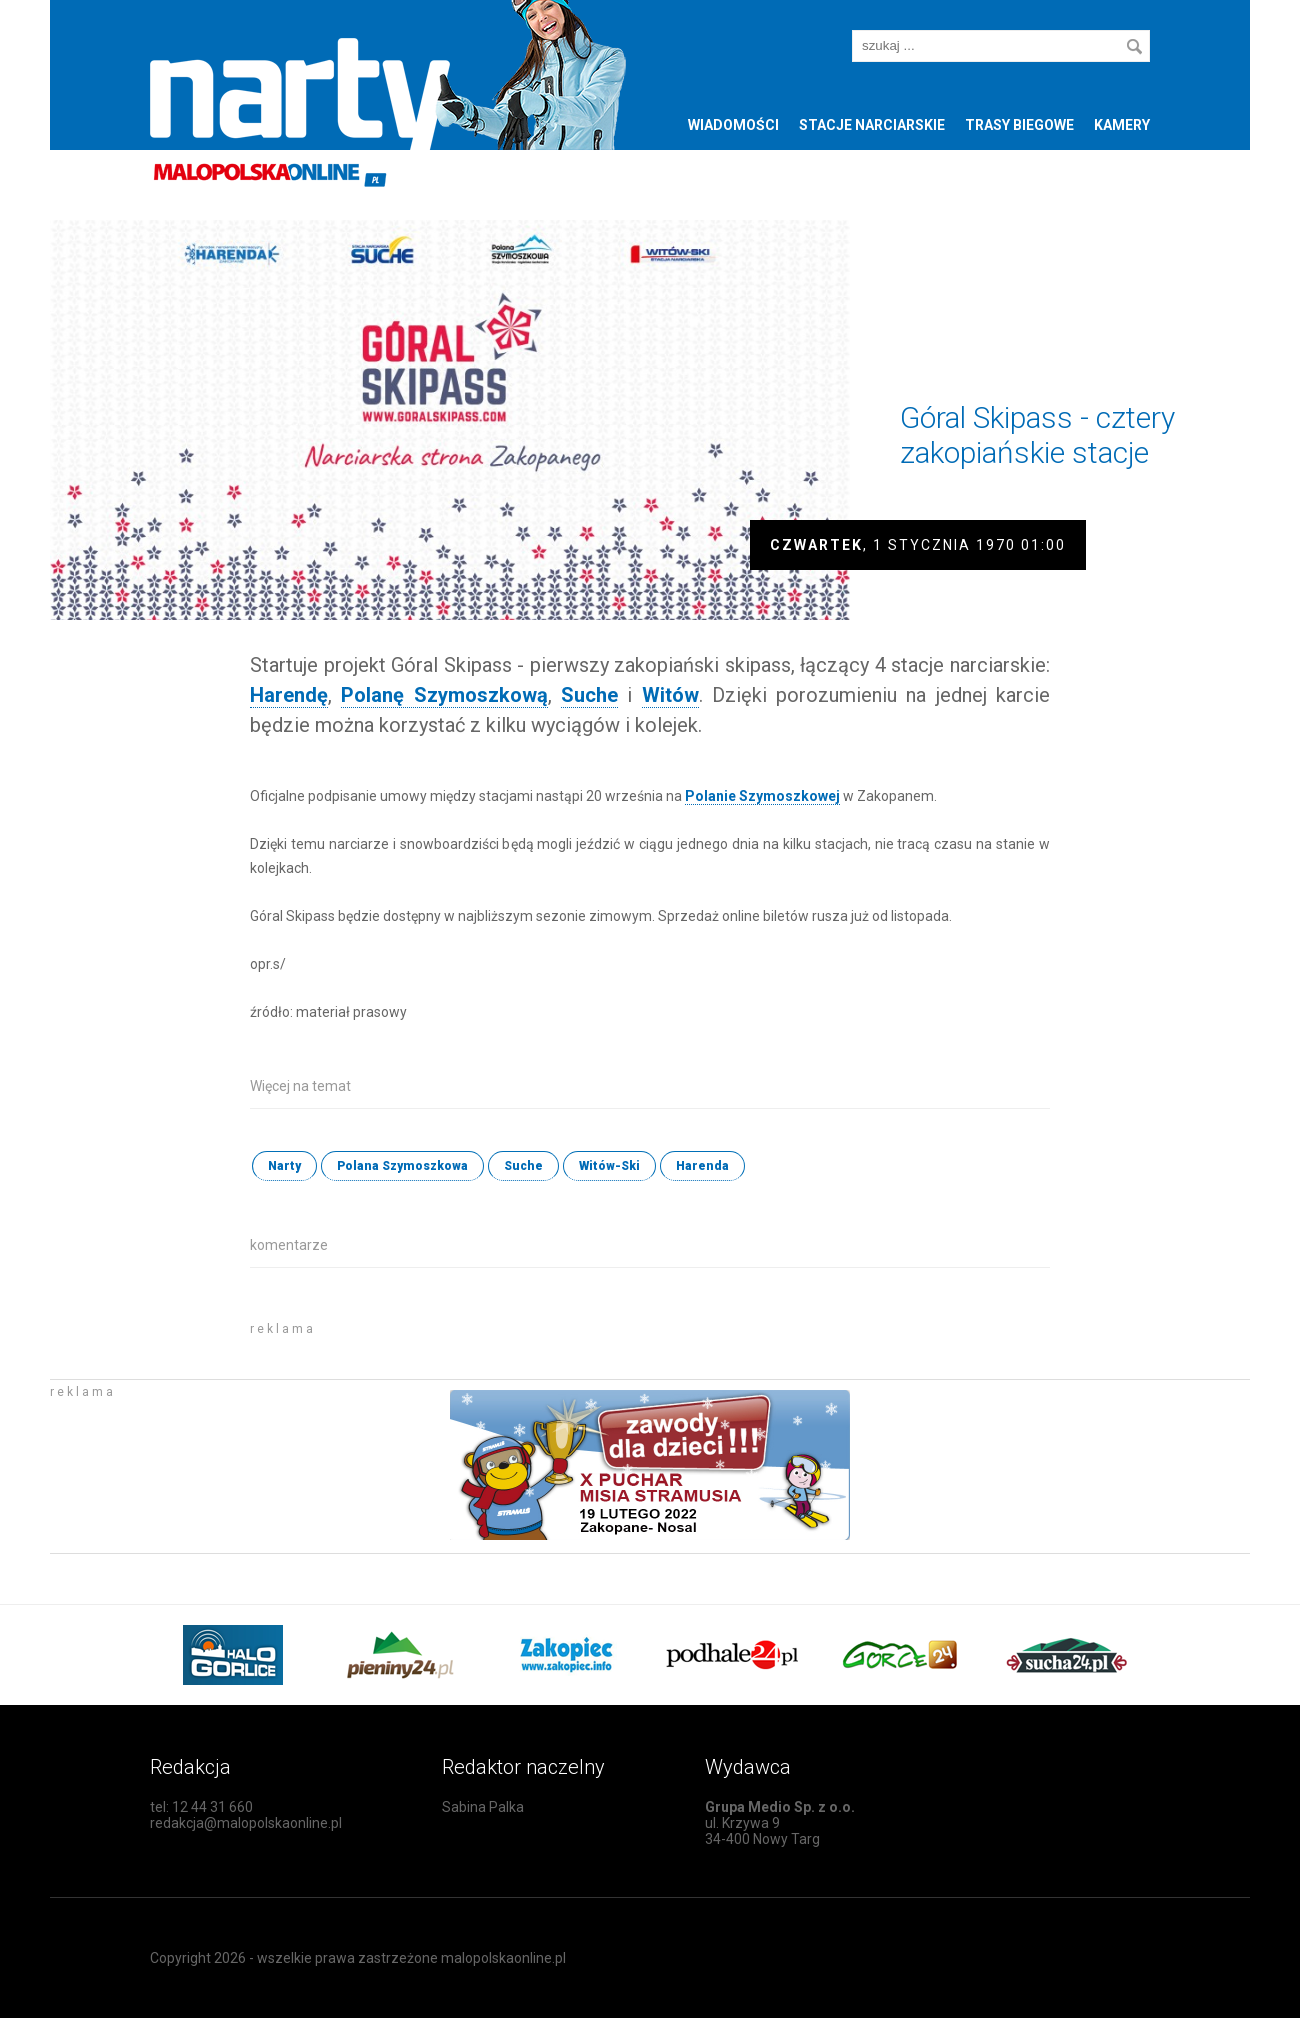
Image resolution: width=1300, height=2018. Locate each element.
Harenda (702, 1166)
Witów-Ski (609, 1166)
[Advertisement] (484, 1342)
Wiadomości (733, 125)
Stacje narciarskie (872, 125)
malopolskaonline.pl (503, 1958)
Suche (523, 1166)
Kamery (1122, 125)
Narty (284, 1166)
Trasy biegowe (1019, 125)
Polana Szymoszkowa (402, 1166)
